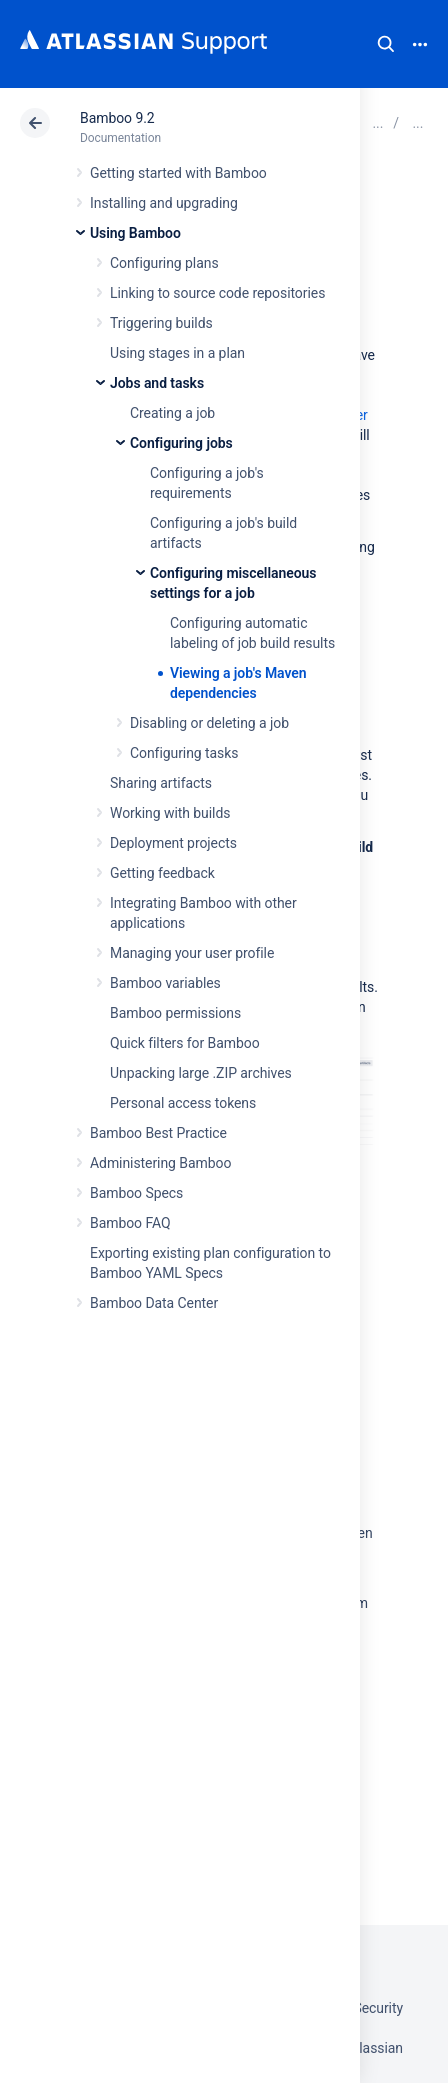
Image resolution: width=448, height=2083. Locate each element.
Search (386, 44)
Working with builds (170, 813)
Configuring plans (164, 263)
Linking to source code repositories (217, 293)
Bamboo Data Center (154, 1303)
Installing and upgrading (164, 203)
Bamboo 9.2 (117, 118)
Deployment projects (173, 843)
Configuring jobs (181, 443)
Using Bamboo (135, 233)
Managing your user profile (192, 953)
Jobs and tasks (157, 383)
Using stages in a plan (177, 353)
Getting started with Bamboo (178, 173)
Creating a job (172, 413)
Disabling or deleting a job (209, 723)
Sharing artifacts (161, 783)
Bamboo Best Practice (158, 1133)
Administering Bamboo (160, 1163)
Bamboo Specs (136, 1193)
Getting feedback (162, 873)
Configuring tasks (184, 753)
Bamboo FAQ (130, 1223)
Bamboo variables (165, 983)
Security (378, 2008)
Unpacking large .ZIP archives (201, 1073)
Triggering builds (161, 323)
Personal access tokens (183, 1103)
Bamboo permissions (175, 1013)
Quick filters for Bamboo (185, 1043)
